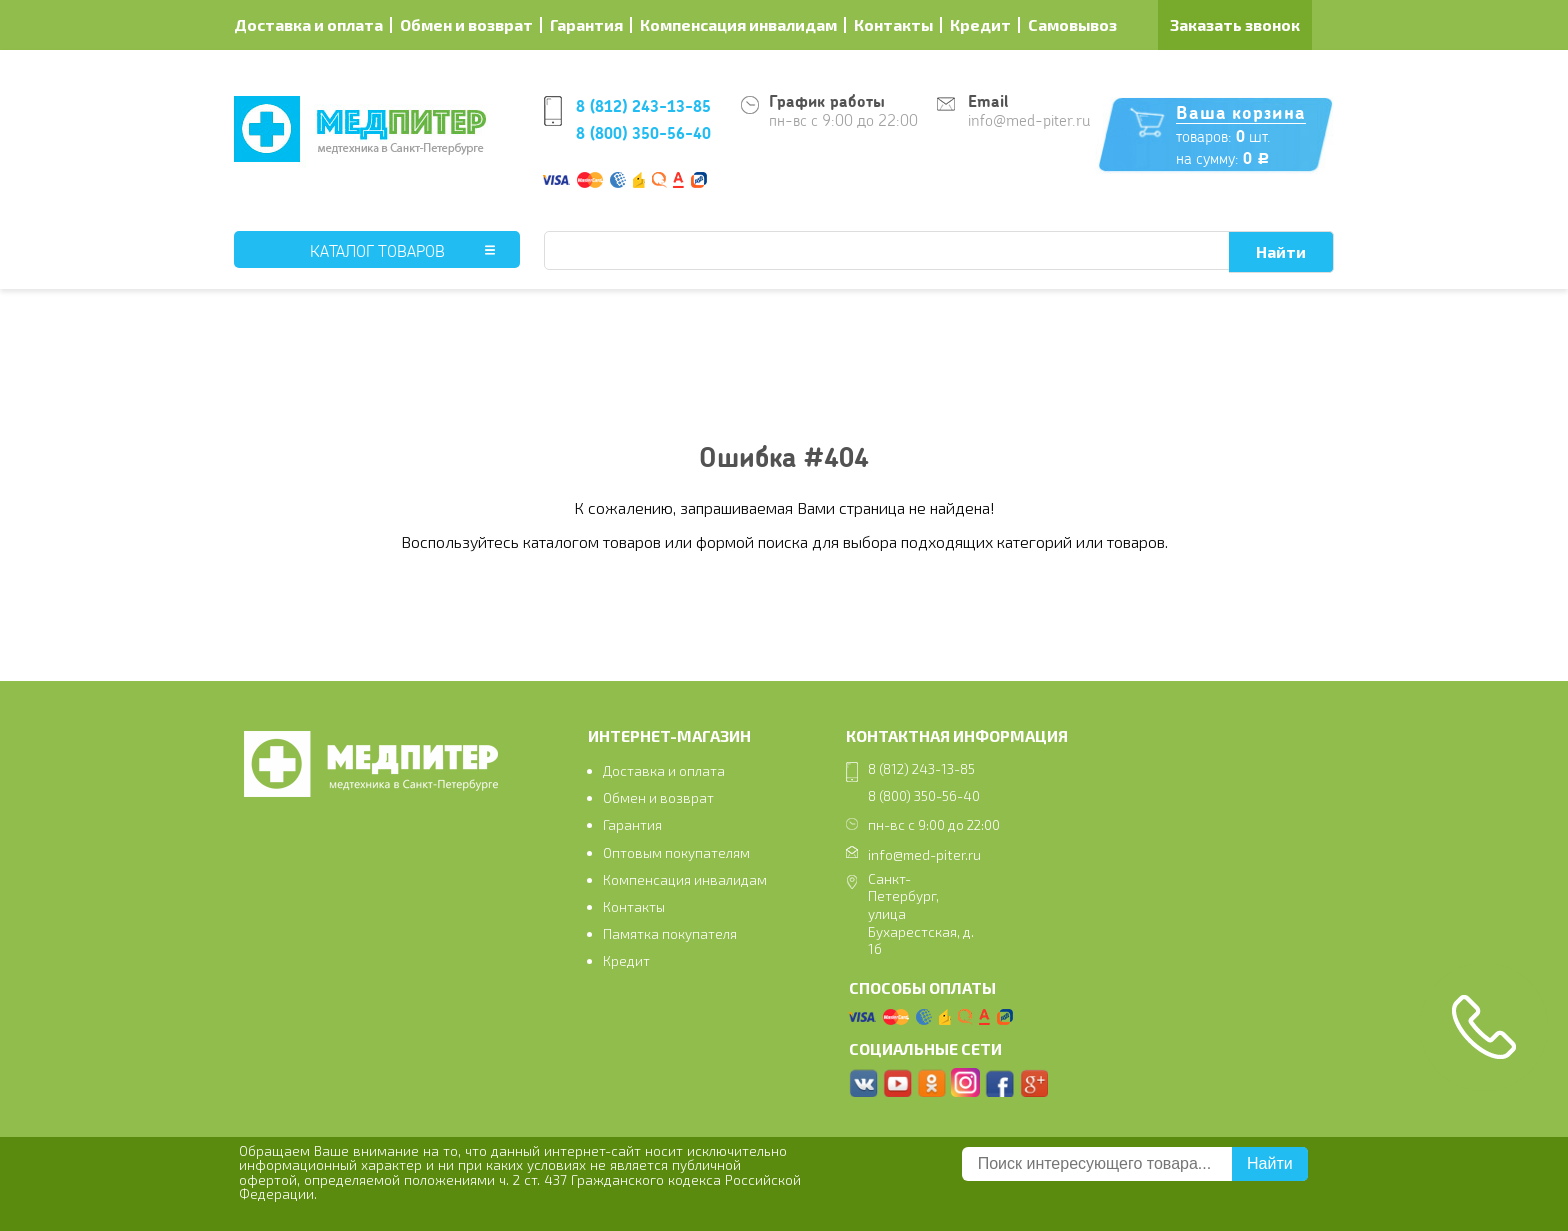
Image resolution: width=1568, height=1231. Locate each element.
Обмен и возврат (466, 24)
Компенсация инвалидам (738, 24)
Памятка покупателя (670, 933)
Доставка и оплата (308, 24)
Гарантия (586, 24)
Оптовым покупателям (676, 852)
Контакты (893, 24)
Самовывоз (1072, 24)
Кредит (980, 24)
